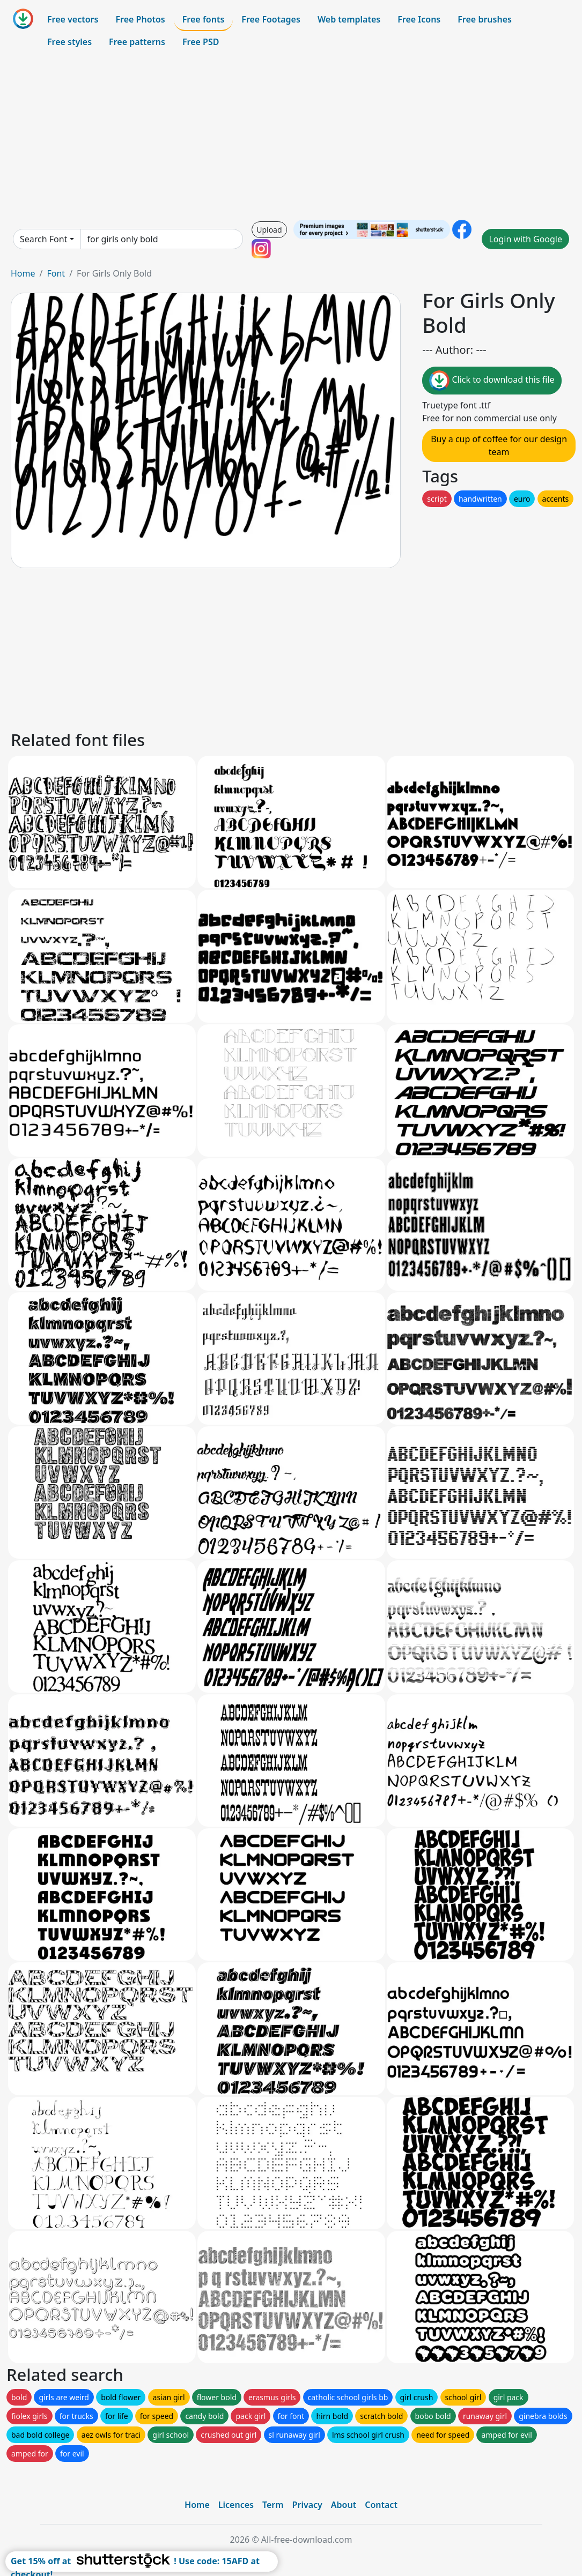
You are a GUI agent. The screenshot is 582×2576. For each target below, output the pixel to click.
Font (56, 273)
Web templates (349, 19)
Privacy (307, 2505)
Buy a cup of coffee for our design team (499, 445)
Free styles (69, 42)
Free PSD (200, 42)
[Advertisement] (291, 136)
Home (23, 273)
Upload (269, 230)
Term (273, 2505)
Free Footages (270, 19)
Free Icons (418, 19)
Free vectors (72, 19)
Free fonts (203, 19)
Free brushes (485, 19)
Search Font (43, 239)
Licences (236, 2505)
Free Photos (140, 19)
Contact (381, 2505)
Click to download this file (491, 380)
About (343, 2505)
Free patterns (137, 42)
